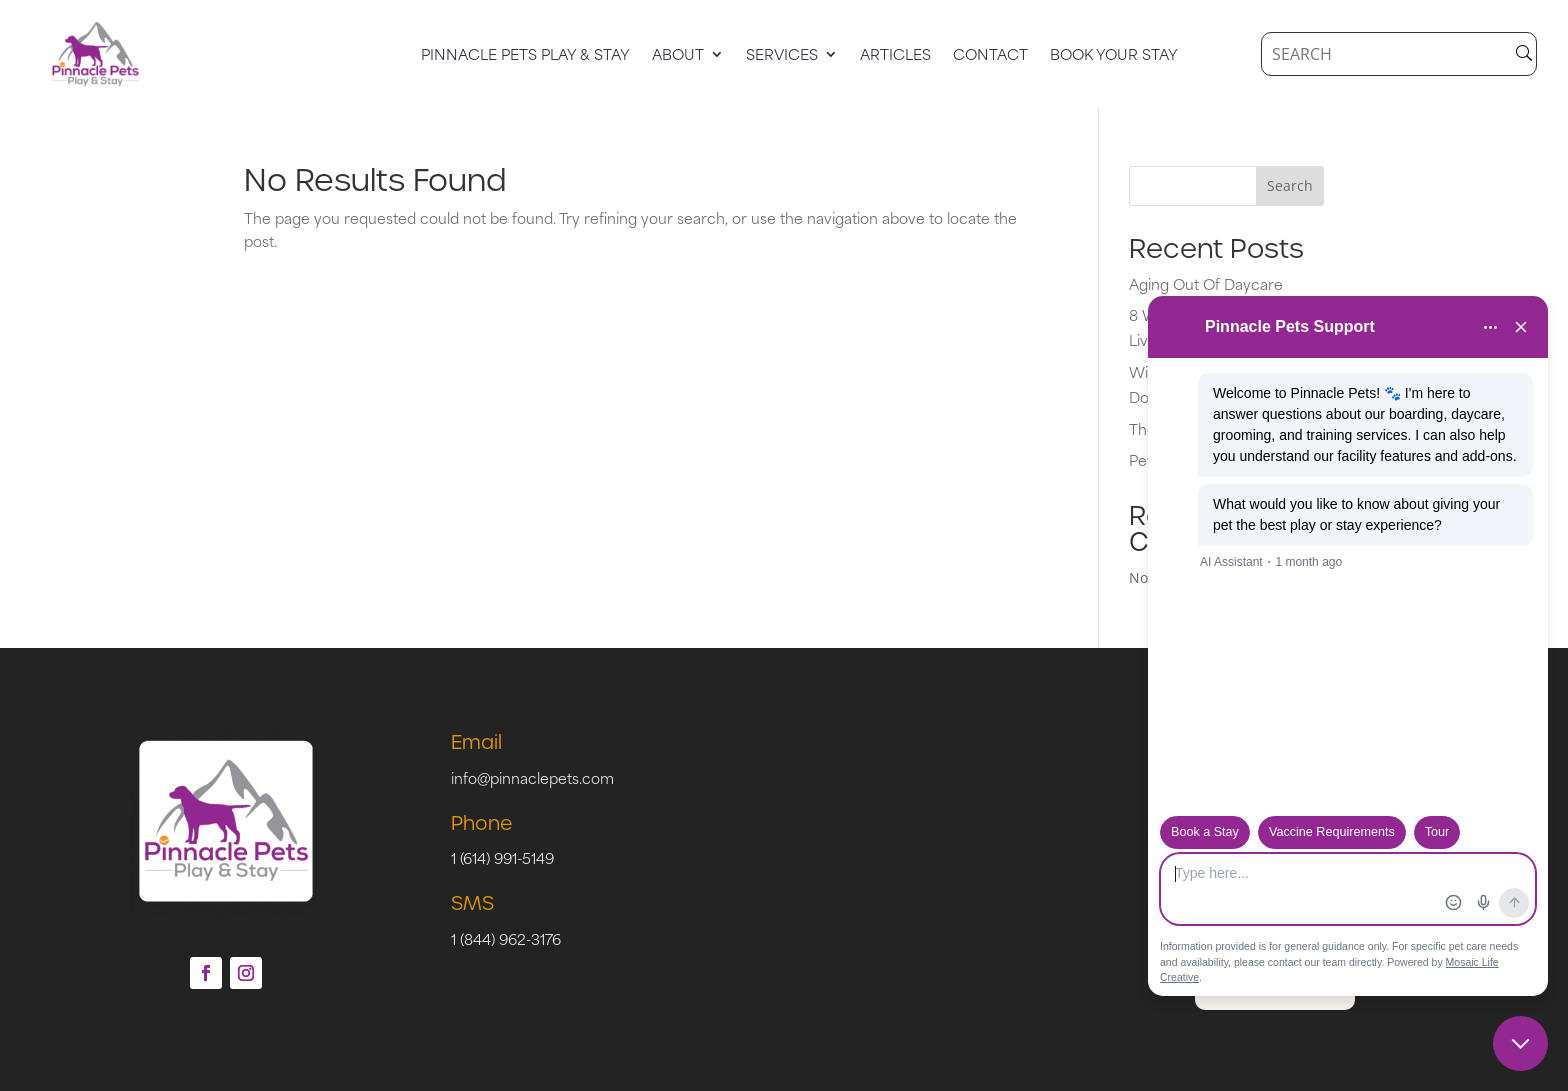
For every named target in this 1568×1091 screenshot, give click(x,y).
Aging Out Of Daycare (1206, 283)
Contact (990, 56)
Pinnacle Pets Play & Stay (525, 56)
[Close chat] (1520, 1043)
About (678, 56)
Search (1290, 185)
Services (782, 56)
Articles (895, 56)
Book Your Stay (1114, 56)
